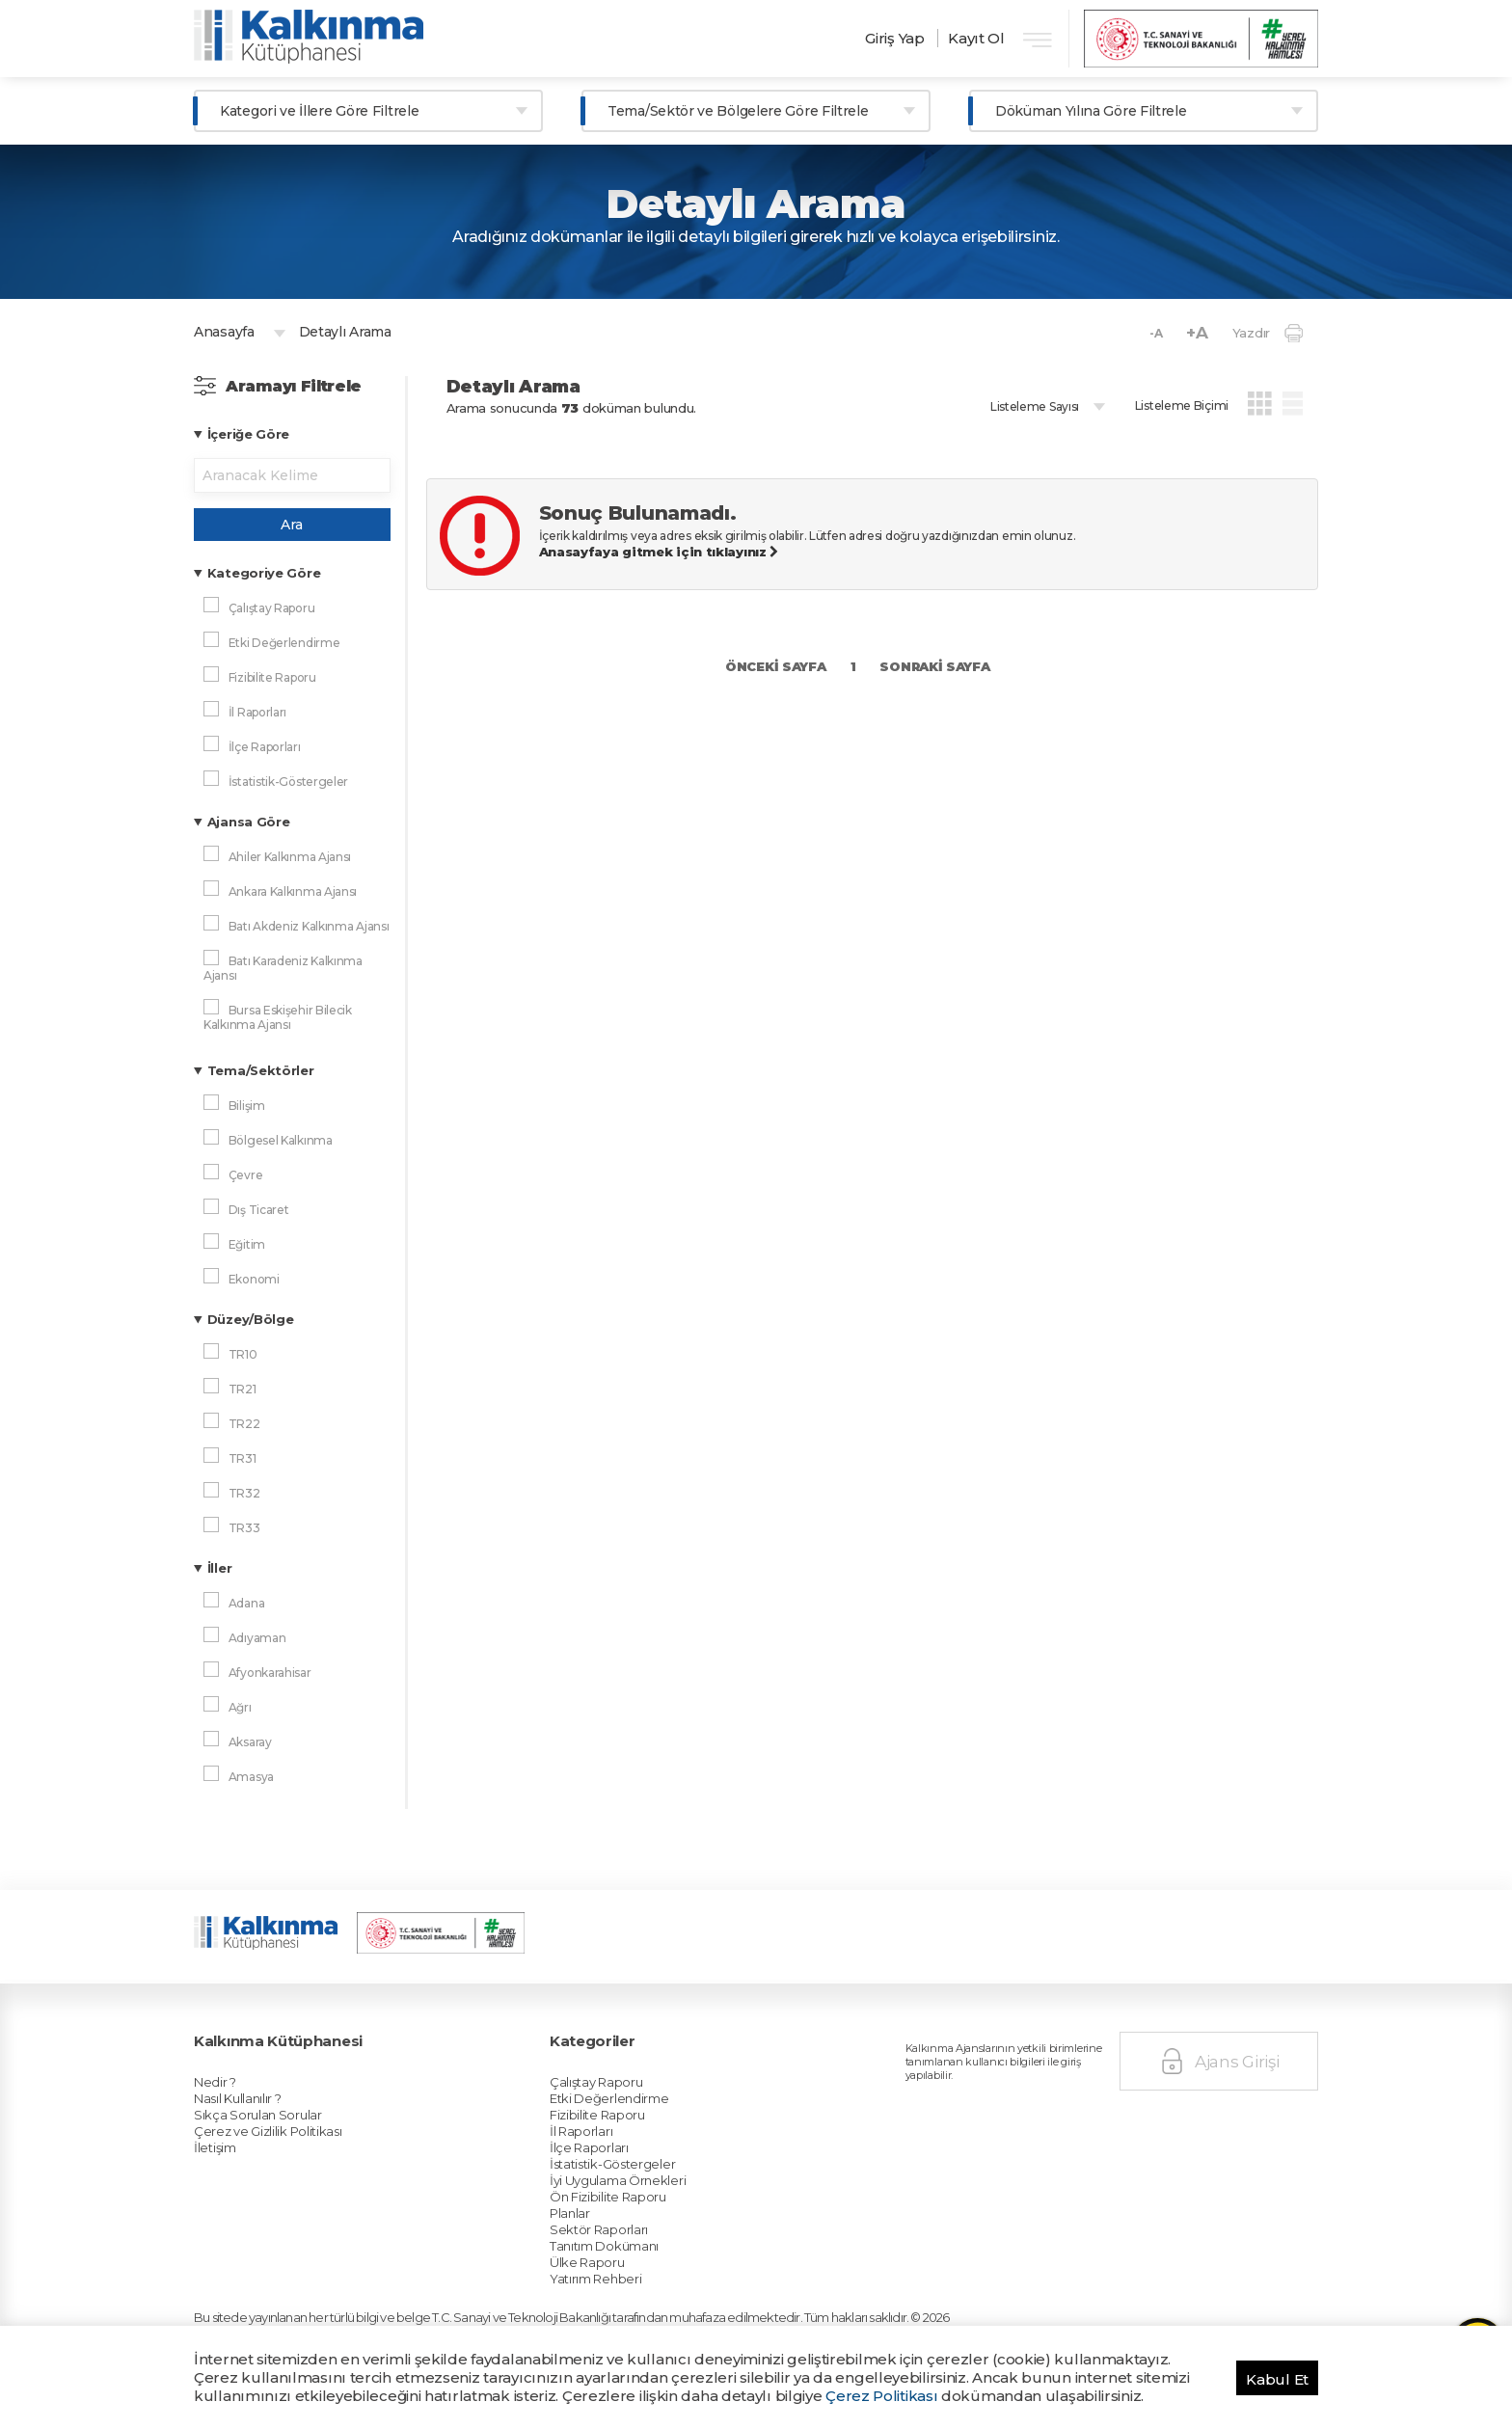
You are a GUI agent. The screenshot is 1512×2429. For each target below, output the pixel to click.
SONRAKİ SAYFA (934, 666)
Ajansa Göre (248, 821)
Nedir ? (269, 2020)
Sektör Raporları (641, 2112)
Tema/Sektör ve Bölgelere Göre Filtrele (738, 111)
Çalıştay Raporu (640, 2020)
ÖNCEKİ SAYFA (775, 666)
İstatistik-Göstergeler (650, 2070)
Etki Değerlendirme (648, 2030)
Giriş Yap (894, 38)
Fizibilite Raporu (640, 2040)
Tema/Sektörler (260, 1070)
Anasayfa (224, 331)
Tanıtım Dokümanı (645, 2121)
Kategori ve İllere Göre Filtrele (319, 111)
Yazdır (1267, 333)
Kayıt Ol (976, 38)
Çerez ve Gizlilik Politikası (301, 2050)
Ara (292, 524)
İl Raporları (631, 2050)
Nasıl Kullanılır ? (283, 2030)
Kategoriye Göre (264, 572)
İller (219, 1568)
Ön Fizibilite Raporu (647, 2091)
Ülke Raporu (634, 2132)
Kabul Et (1277, 2379)
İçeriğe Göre (248, 434)
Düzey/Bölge (250, 1319)
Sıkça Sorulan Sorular (295, 2040)
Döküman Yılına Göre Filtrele (1091, 111)
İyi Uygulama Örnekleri (653, 2081)
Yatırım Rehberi (639, 2141)
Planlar (623, 2101)
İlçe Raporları (636, 2060)
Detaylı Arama (345, 331)
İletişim (269, 2060)
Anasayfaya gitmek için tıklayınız (659, 551)
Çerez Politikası (881, 2396)
